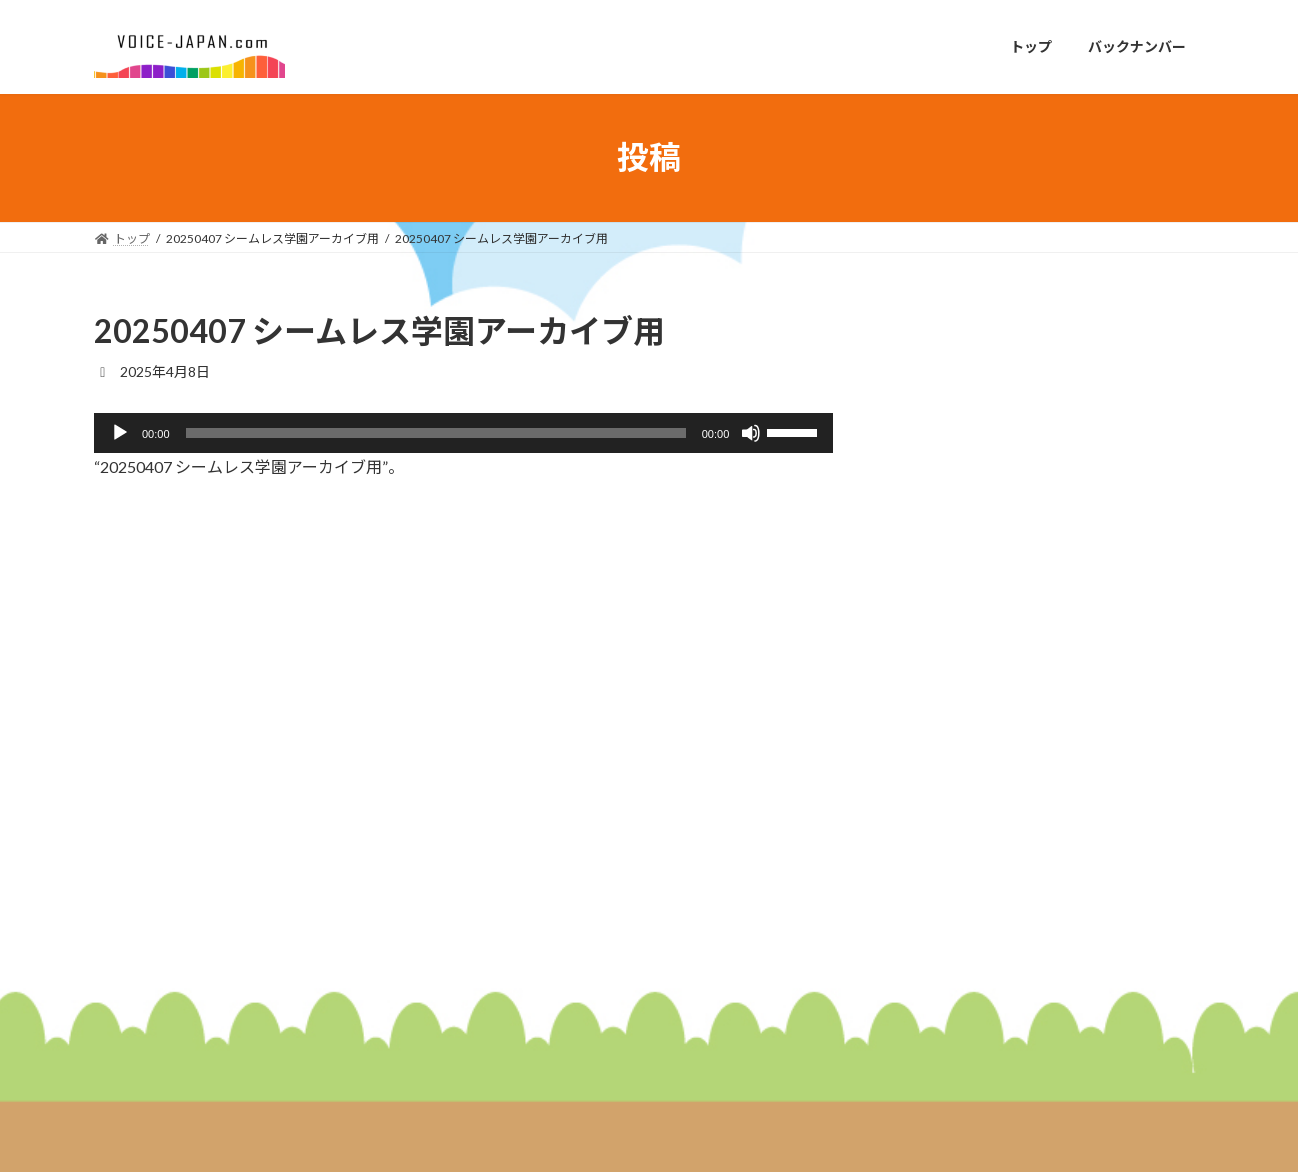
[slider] (436, 433)
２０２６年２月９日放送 (1070, 598)
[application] (463, 433)
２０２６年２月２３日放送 (1077, 372)
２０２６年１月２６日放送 (1077, 824)
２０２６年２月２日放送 (1070, 711)
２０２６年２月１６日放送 (1077, 485)
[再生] (120, 433)
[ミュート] (751, 433)
